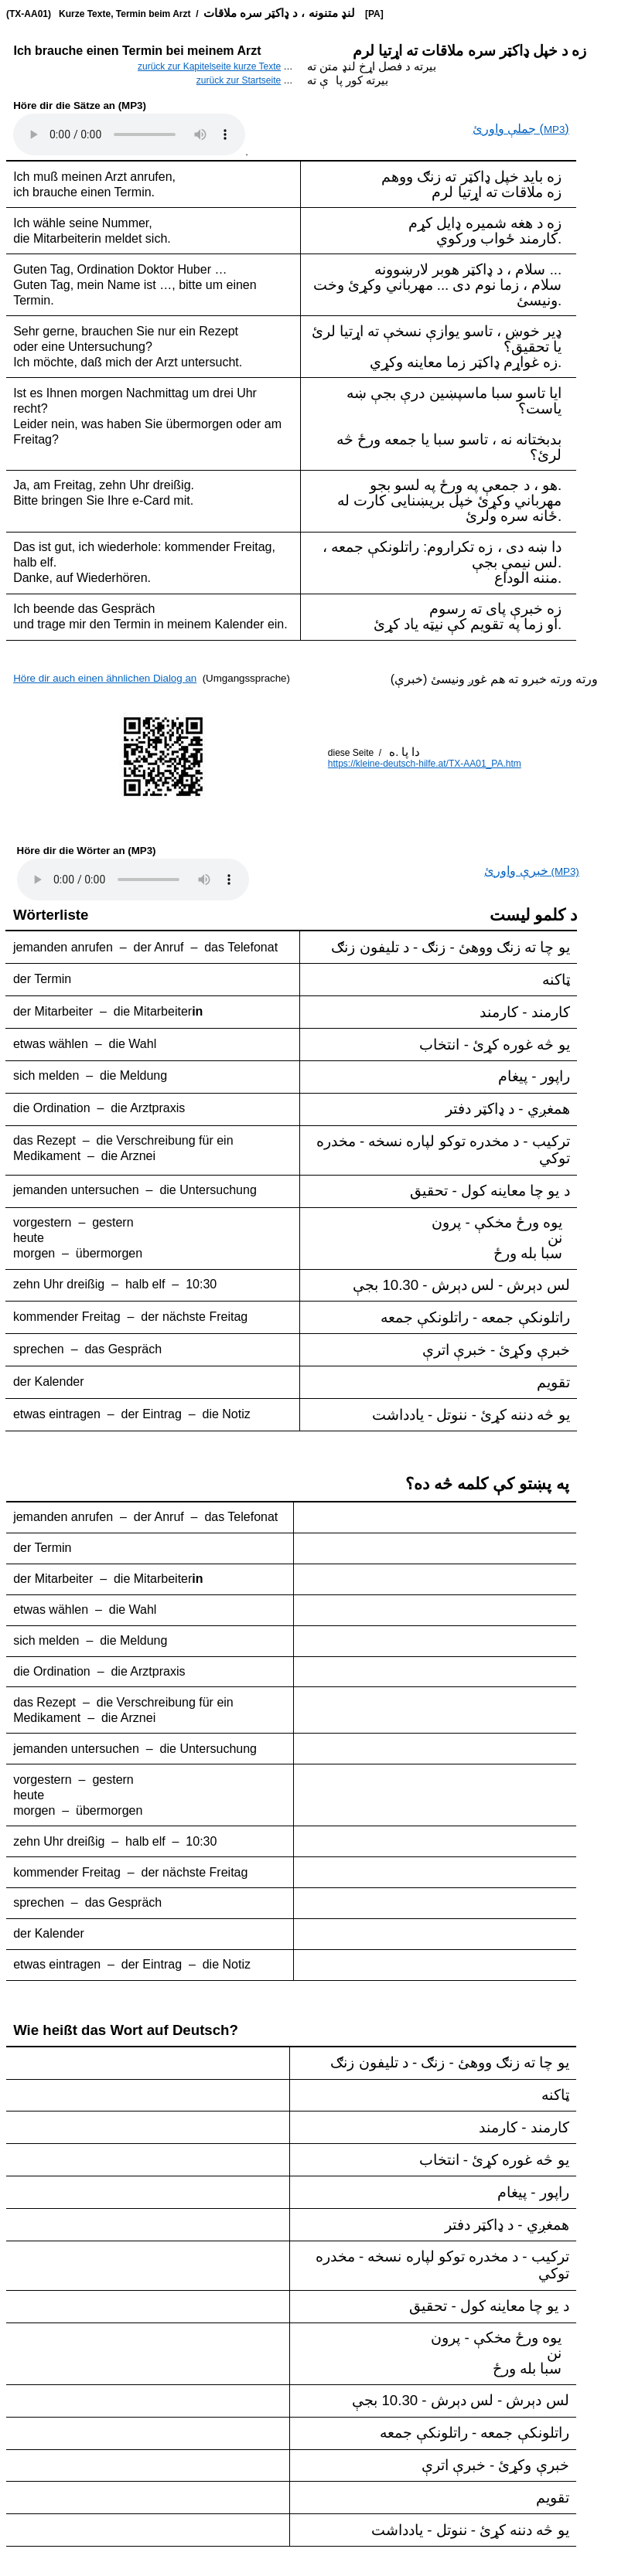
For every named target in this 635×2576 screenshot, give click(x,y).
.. (133, 879)
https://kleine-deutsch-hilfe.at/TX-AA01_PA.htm (424, 763)
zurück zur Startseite (238, 80)
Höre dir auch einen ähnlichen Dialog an (104, 678)
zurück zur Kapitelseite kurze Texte (209, 66)
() (521, 128)
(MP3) (531, 871)
